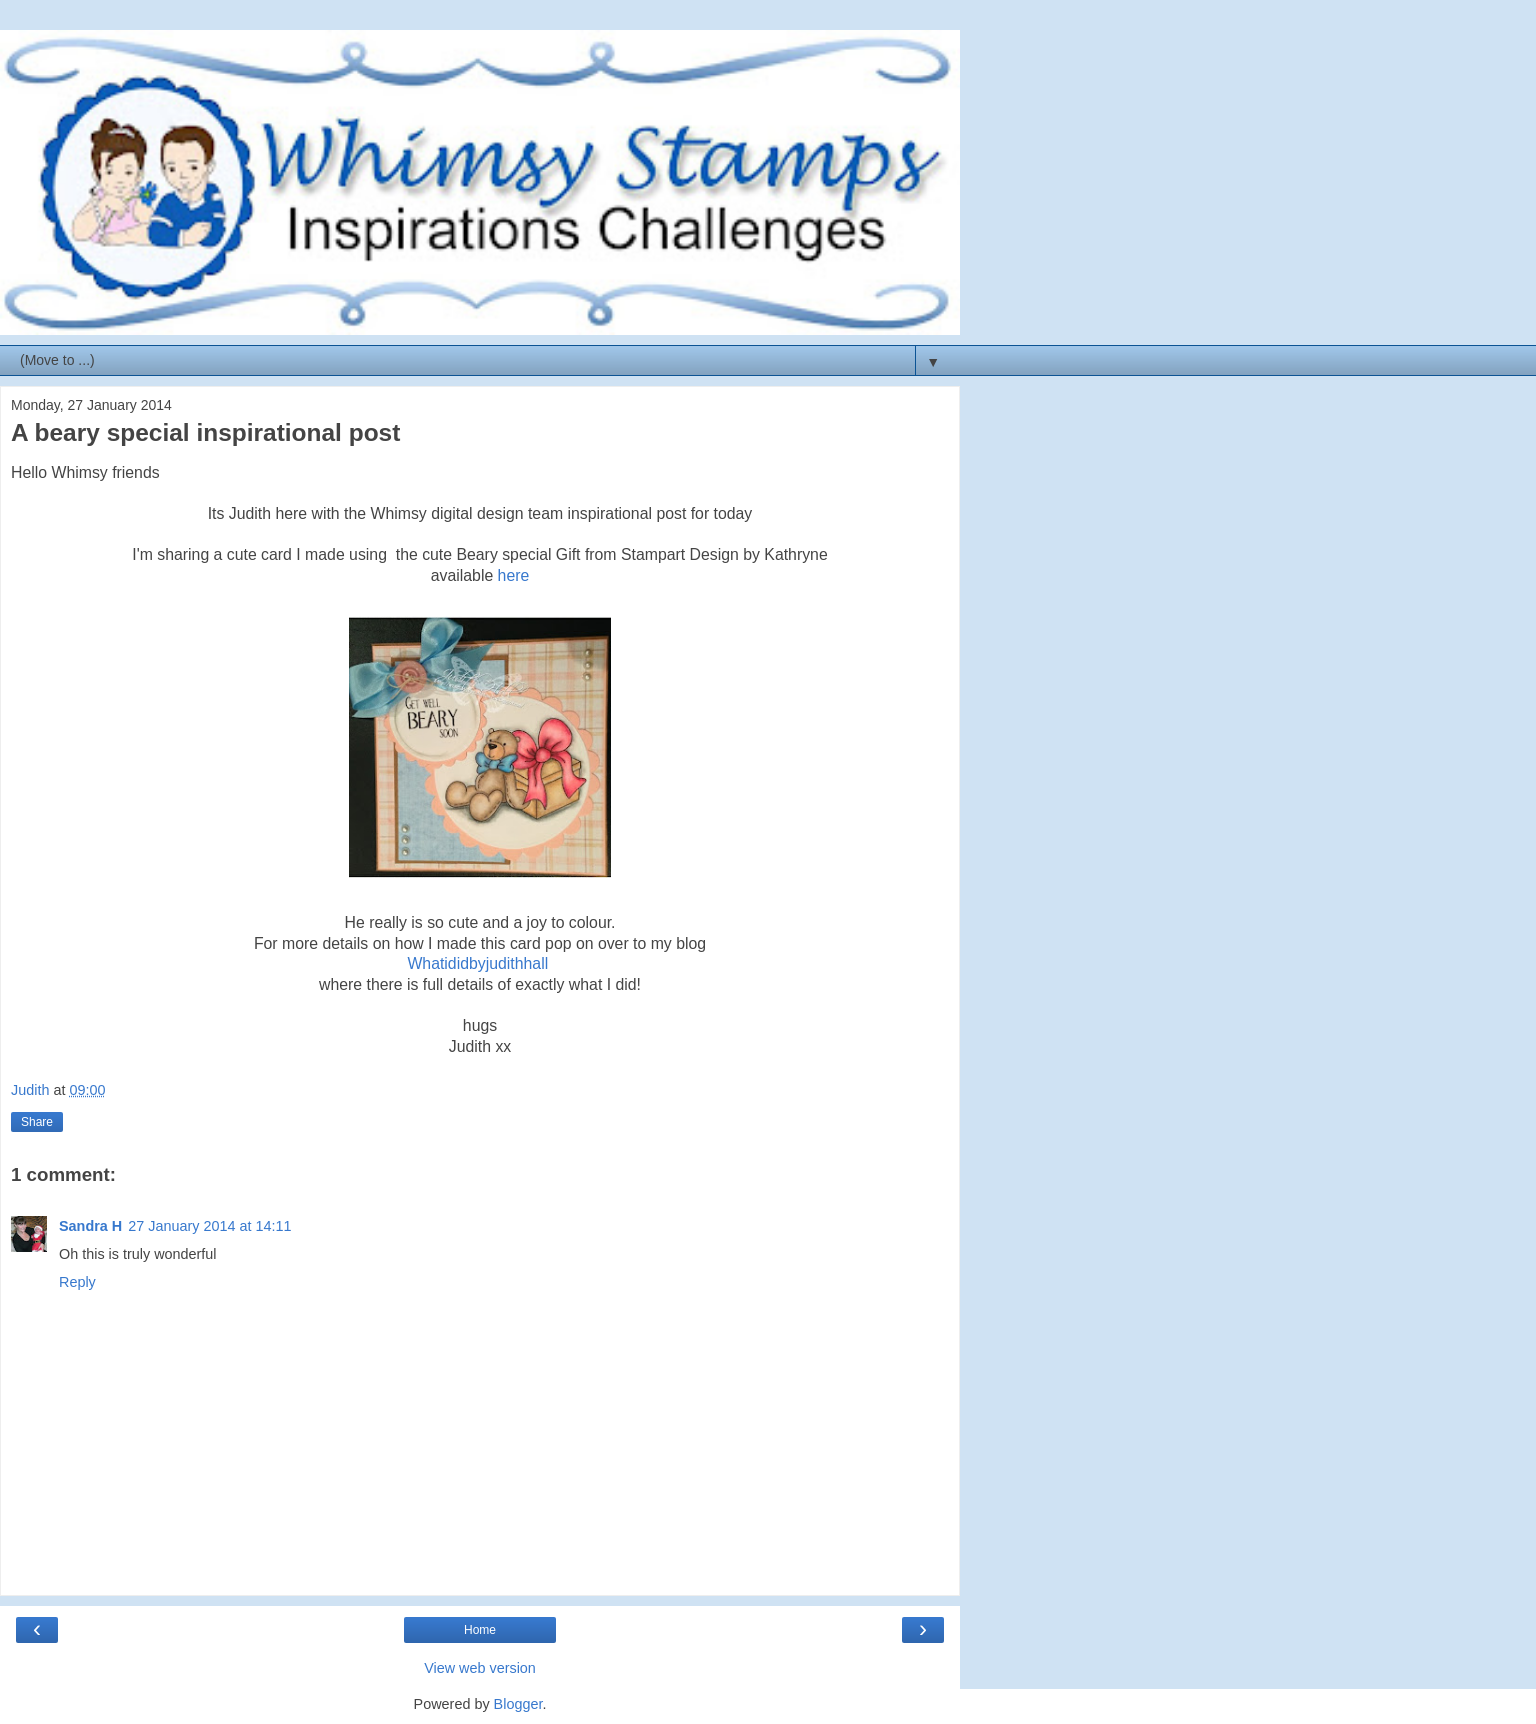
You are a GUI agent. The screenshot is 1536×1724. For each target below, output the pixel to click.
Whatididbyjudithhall (477, 963)
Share (37, 1122)
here (511, 575)
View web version (480, 1668)
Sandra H (90, 1226)
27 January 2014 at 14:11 (209, 1226)
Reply (77, 1282)
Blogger (518, 1704)
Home (480, 1630)
